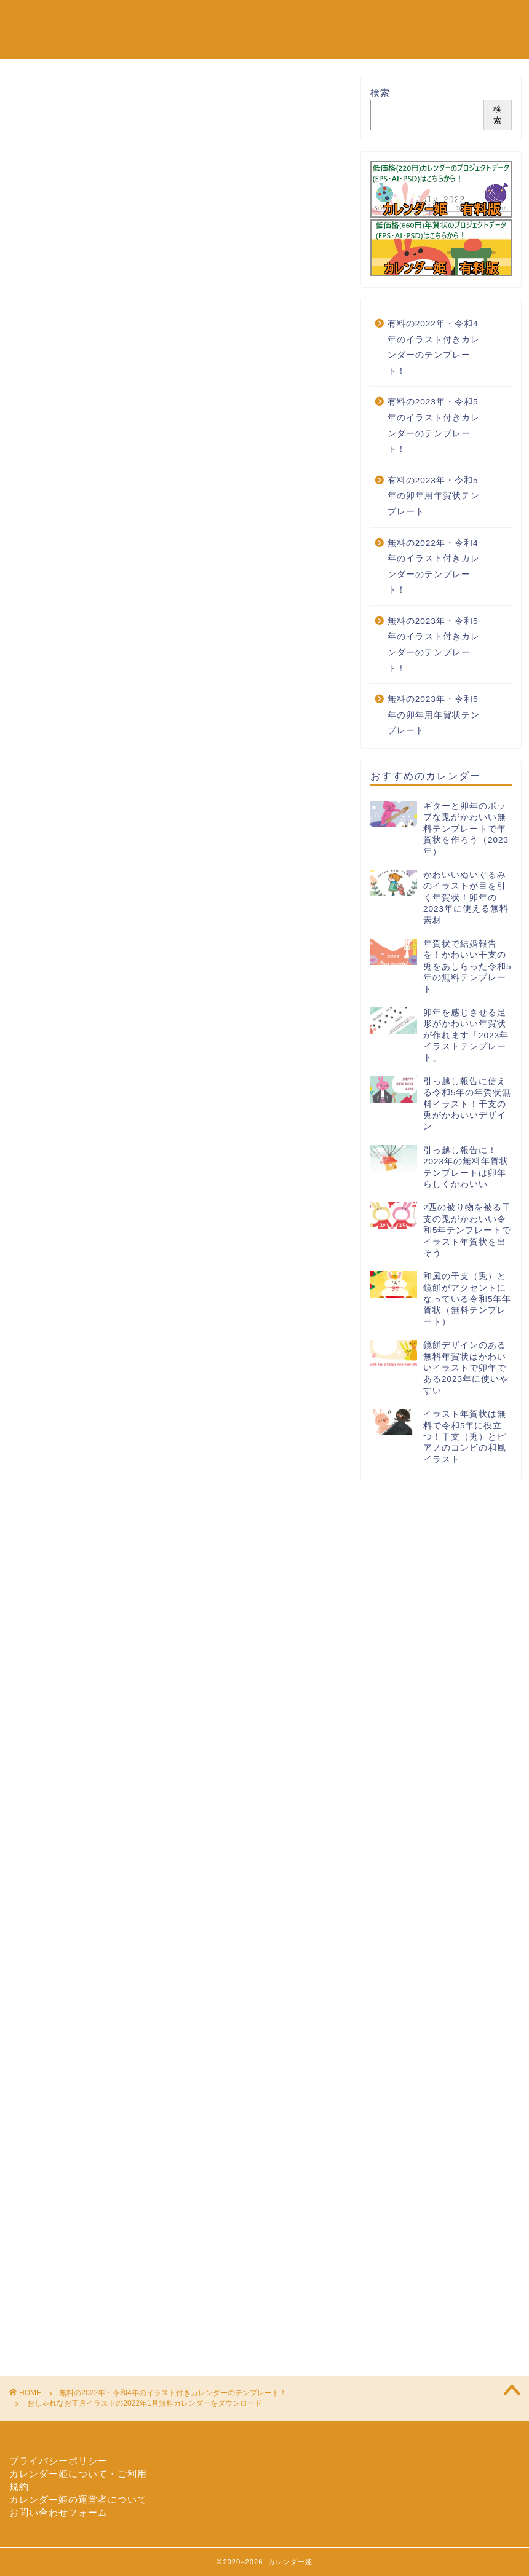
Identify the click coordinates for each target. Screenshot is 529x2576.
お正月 (172, 1411)
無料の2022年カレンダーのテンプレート (199, 19)
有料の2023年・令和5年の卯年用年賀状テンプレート (434, 496)
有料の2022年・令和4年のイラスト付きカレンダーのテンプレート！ (434, 347)
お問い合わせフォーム (58, 2512)
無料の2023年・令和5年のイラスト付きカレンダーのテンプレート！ (434, 644)
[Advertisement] (177, 394)
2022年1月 (46, 1411)
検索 (380, 92)
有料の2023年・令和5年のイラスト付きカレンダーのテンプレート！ (434, 425)
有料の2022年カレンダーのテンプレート (199, 43)
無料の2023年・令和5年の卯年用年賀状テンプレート (434, 715)
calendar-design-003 (112, 1411)
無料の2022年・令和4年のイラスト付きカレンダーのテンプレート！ (129, 94)
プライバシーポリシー (58, 2461)
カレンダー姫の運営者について (78, 2499)
